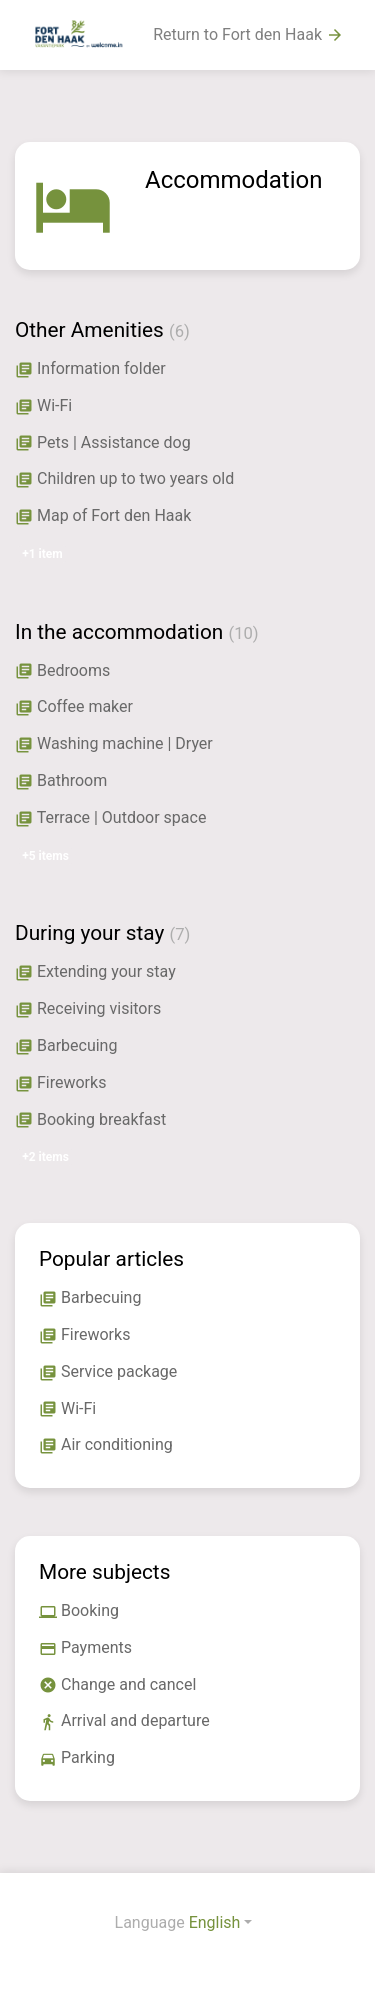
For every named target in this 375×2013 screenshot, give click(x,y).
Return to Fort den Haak (248, 35)
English (215, 1922)
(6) (179, 331)
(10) (243, 633)
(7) (179, 934)
